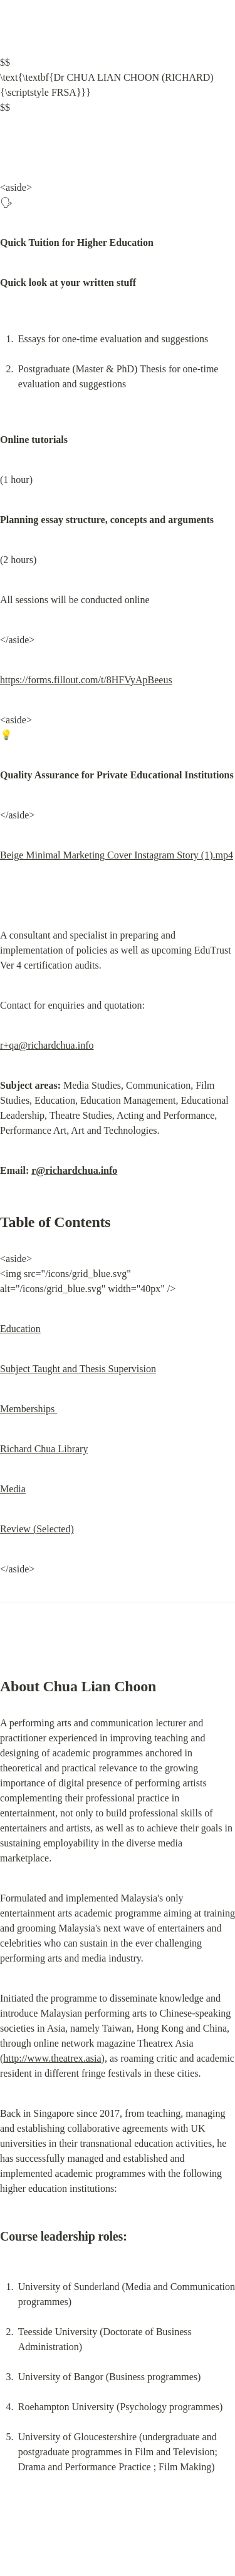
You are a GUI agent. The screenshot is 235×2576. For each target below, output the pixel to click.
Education (20, 1328)
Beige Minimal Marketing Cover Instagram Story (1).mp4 (116, 855)
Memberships (28, 1408)
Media (13, 1489)
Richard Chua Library (44, 1448)
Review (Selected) (37, 1529)
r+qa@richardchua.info (46, 1045)
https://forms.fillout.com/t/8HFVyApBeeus (86, 680)
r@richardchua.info (74, 1170)
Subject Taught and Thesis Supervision (78, 1368)
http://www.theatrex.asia (52, 2058)
